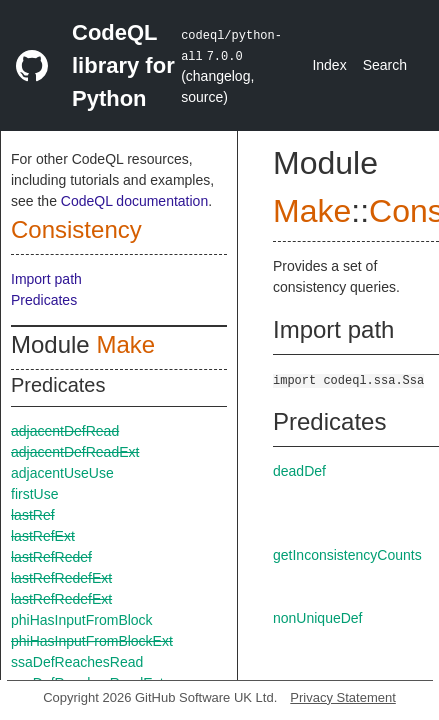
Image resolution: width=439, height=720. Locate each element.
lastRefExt (43, 536)
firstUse (34, 494)
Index (329, 65)
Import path (46, 279)
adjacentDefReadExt (75, 452)
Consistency (76, 229)
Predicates (44, 300)
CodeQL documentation (134, 201)
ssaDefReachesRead (77, 662)
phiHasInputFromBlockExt (92, 641)
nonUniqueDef (318, 618)
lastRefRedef (51, 557)
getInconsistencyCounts (347, 555)
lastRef (33, 515)
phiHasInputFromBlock (82, 620)
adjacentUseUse (62, 473)
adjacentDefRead (65, 431)
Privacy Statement (343, 697)
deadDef (299, 471)
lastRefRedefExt (61, 578)
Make (125, 344)
